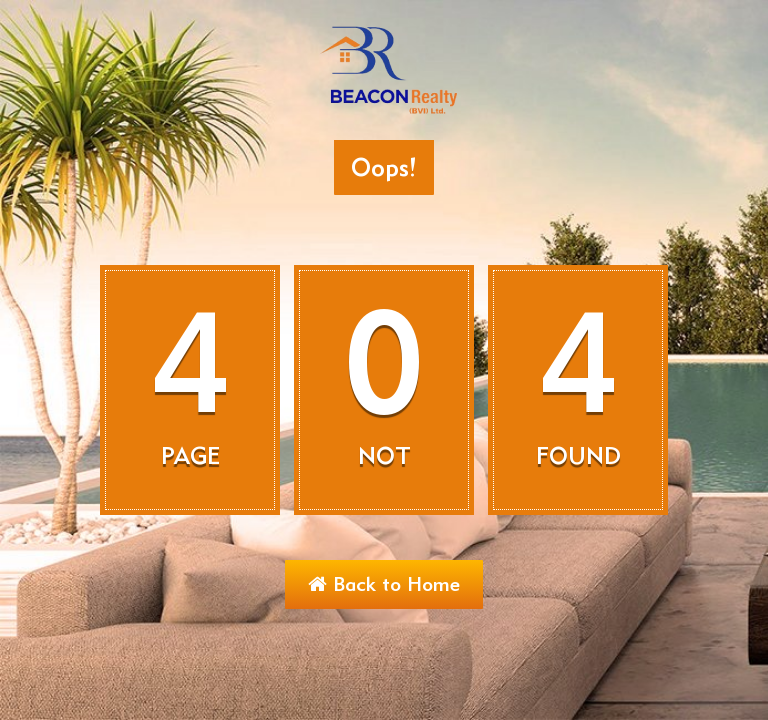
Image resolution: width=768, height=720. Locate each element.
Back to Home (384, 584)
